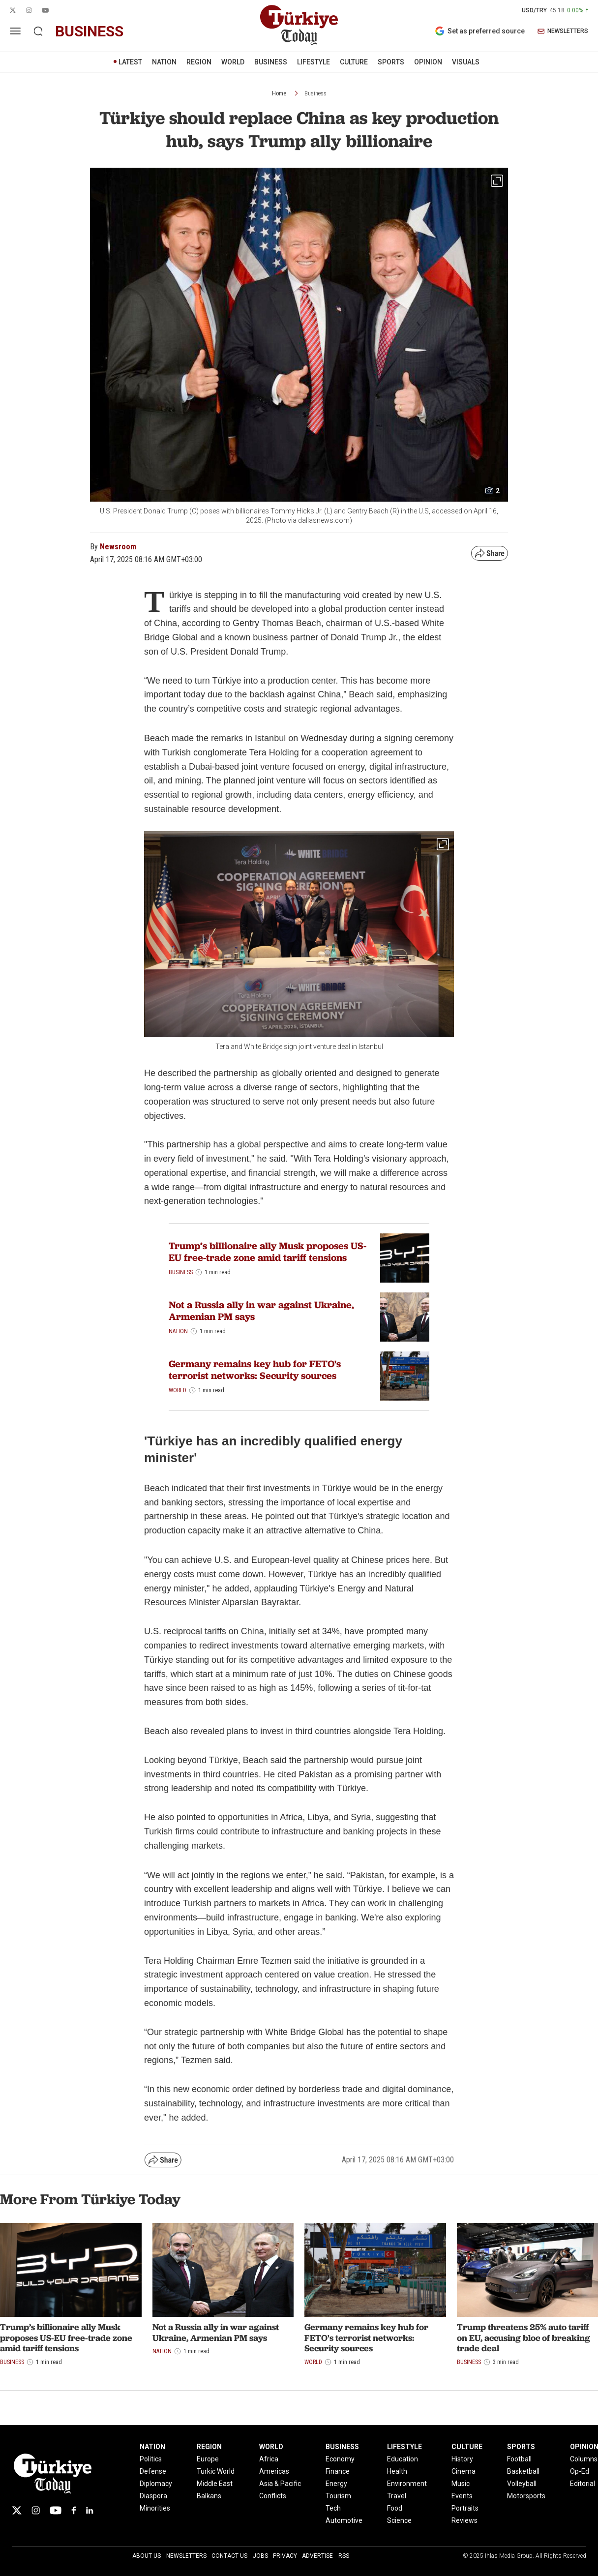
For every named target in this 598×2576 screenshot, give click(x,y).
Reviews (464, 2520)
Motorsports (526, 2495)
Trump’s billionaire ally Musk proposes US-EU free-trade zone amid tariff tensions (267, 1251)
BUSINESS (270, 62)
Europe (208, 2458)
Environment (407, 2483)
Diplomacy (156, 2483)
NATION (164, 62)
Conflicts (272, 2495)
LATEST (130, 62)
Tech (333, 2508)
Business (315, 93)
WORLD (232, 62)
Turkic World (216, 2471)
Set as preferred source (480, 31)
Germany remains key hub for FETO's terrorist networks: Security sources (255, 1369)
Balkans (209, 2495)
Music (460, 2483)
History (462, 2458)
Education (402, 2458)
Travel (396, 2495)
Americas (274, 2471)
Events (462, 2495)
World (177, 1390)
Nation (178, 1331)
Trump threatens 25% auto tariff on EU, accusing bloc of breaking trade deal (523, 2337)
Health (397, 2471)
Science (399, 2520)
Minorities (155, 2508)
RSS (343, 2555)
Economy (340, 2458)
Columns (584, 2458)
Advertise (317, 2555)
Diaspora (153, 2495)
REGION (198, 62)
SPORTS (391, 62)
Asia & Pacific (280, 2483)
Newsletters (186, 2555)
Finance (338, 2471)
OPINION (428, 62)
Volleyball (522, 2483)
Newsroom (118, 546)
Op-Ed (579, 2471)
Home (279, 93)
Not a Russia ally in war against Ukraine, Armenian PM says (261, 1310)
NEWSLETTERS (563, 31)
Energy (336, 2483)
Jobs (260, 2555)
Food (394, 2508)
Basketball (523, 2471)
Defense (153, 2471)
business (89, 31)
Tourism (338, 2495)
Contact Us (229, 2555)
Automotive (344, 2520)
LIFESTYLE (313, 62)
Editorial (582, 2483)
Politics (151, 2458)
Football (519, 2458)
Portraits (464, 2508)
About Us (146, 2555)
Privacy (285, 2555)
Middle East (215, 2483)
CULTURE (354, 62)
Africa (268, 2458)
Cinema (463, 2471)
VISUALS (465, 62)
